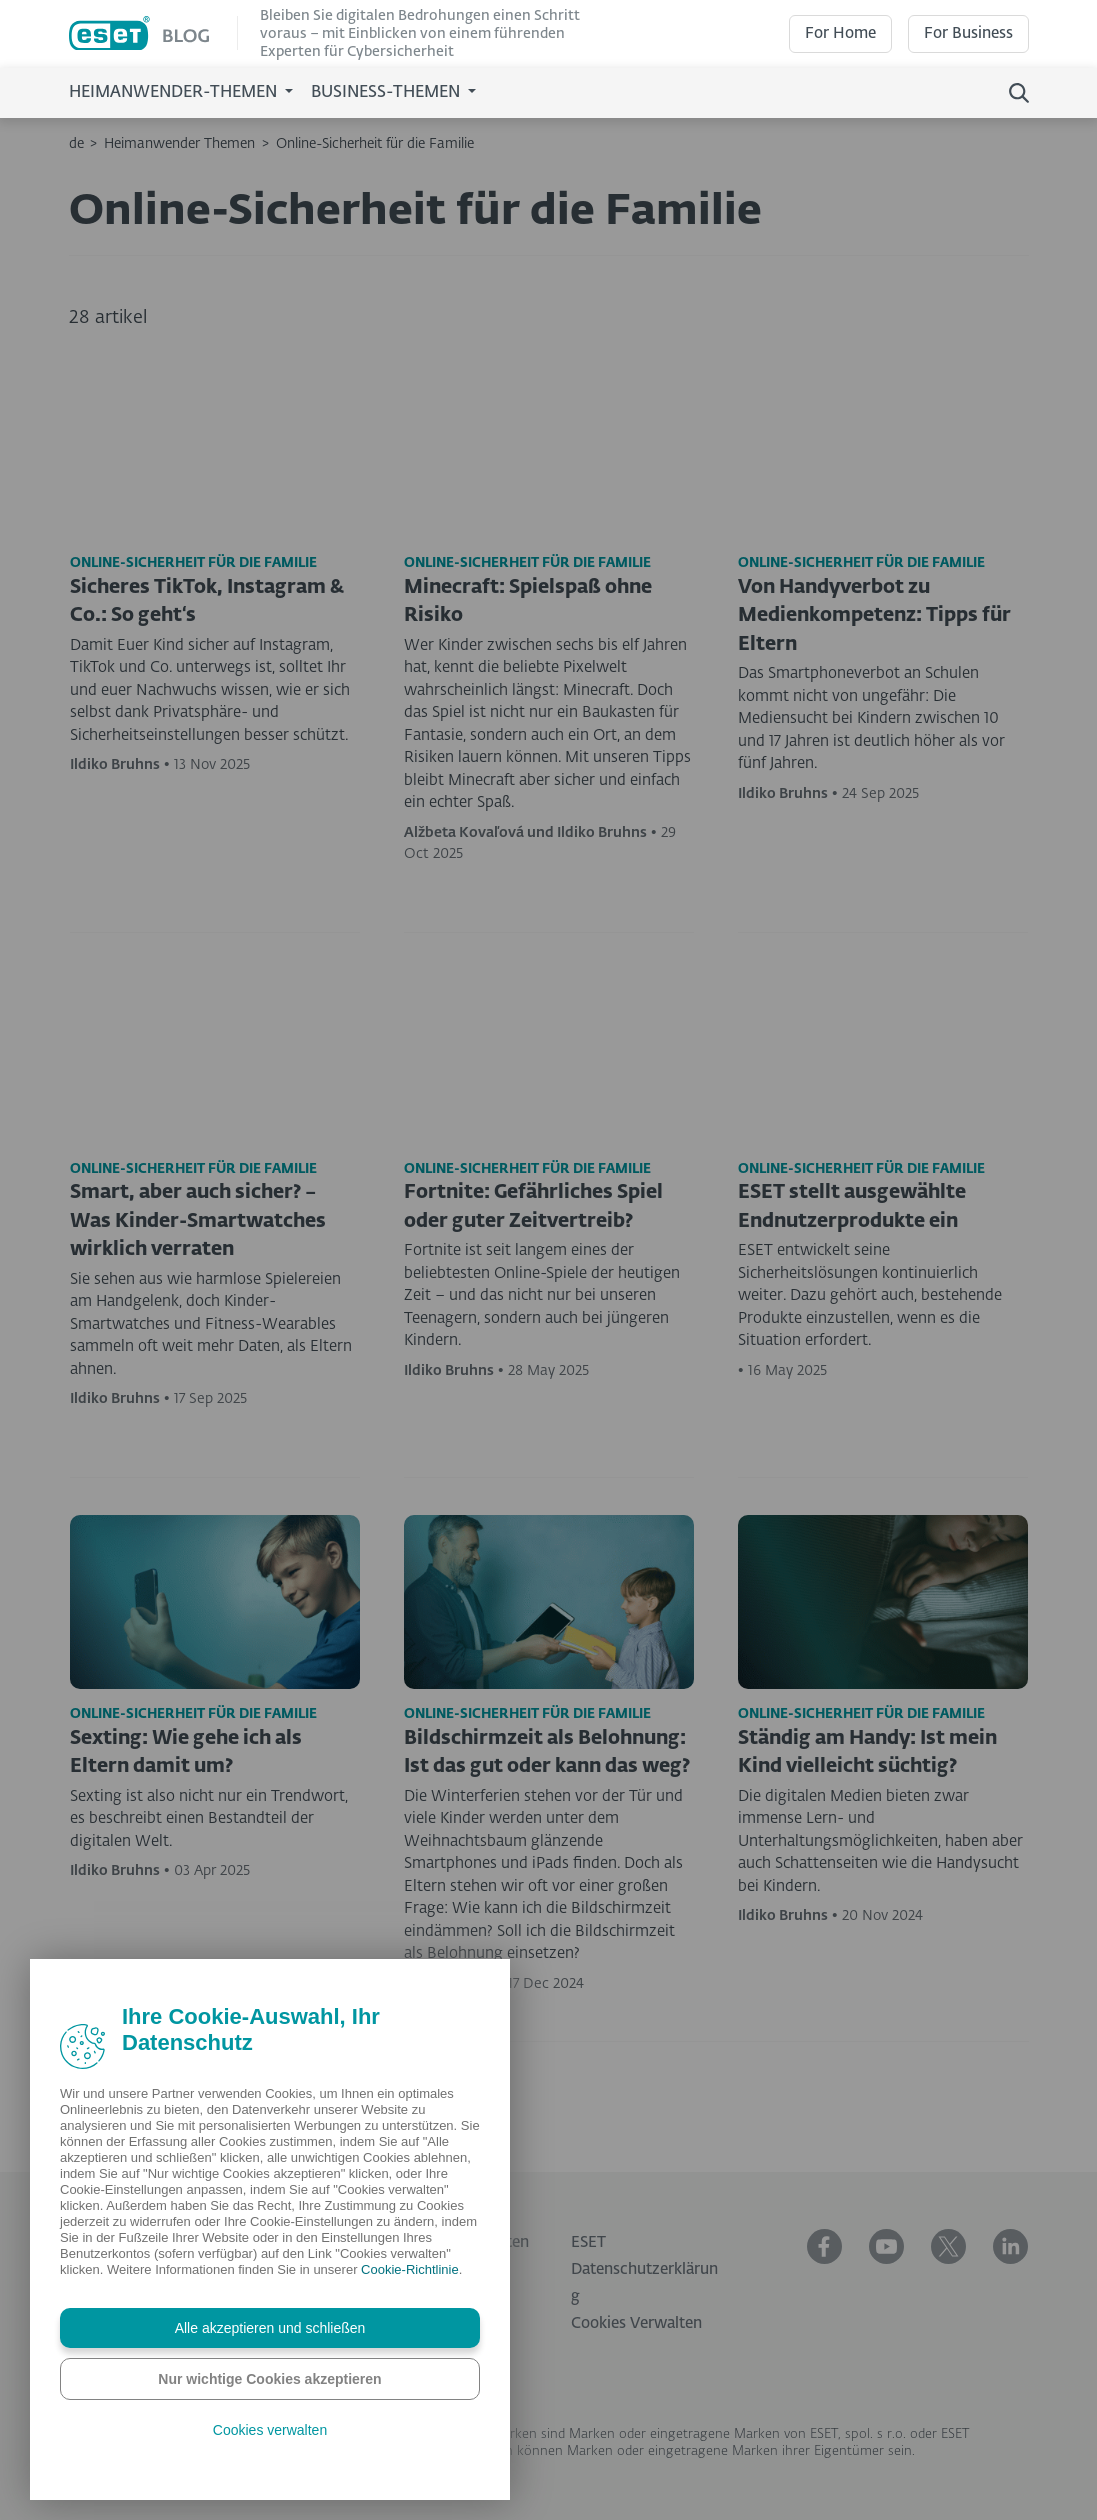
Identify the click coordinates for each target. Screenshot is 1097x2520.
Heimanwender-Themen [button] (175, 93)
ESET (588, 2242)
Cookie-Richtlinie (410, 2269)
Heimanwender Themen (179, 144)
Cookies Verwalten (636, 2323)
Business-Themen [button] (387, 93)
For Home (840, 33)
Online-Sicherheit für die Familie (375, 144)
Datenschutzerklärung (644, 2283)
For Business (968, 33)
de (76, 144)
